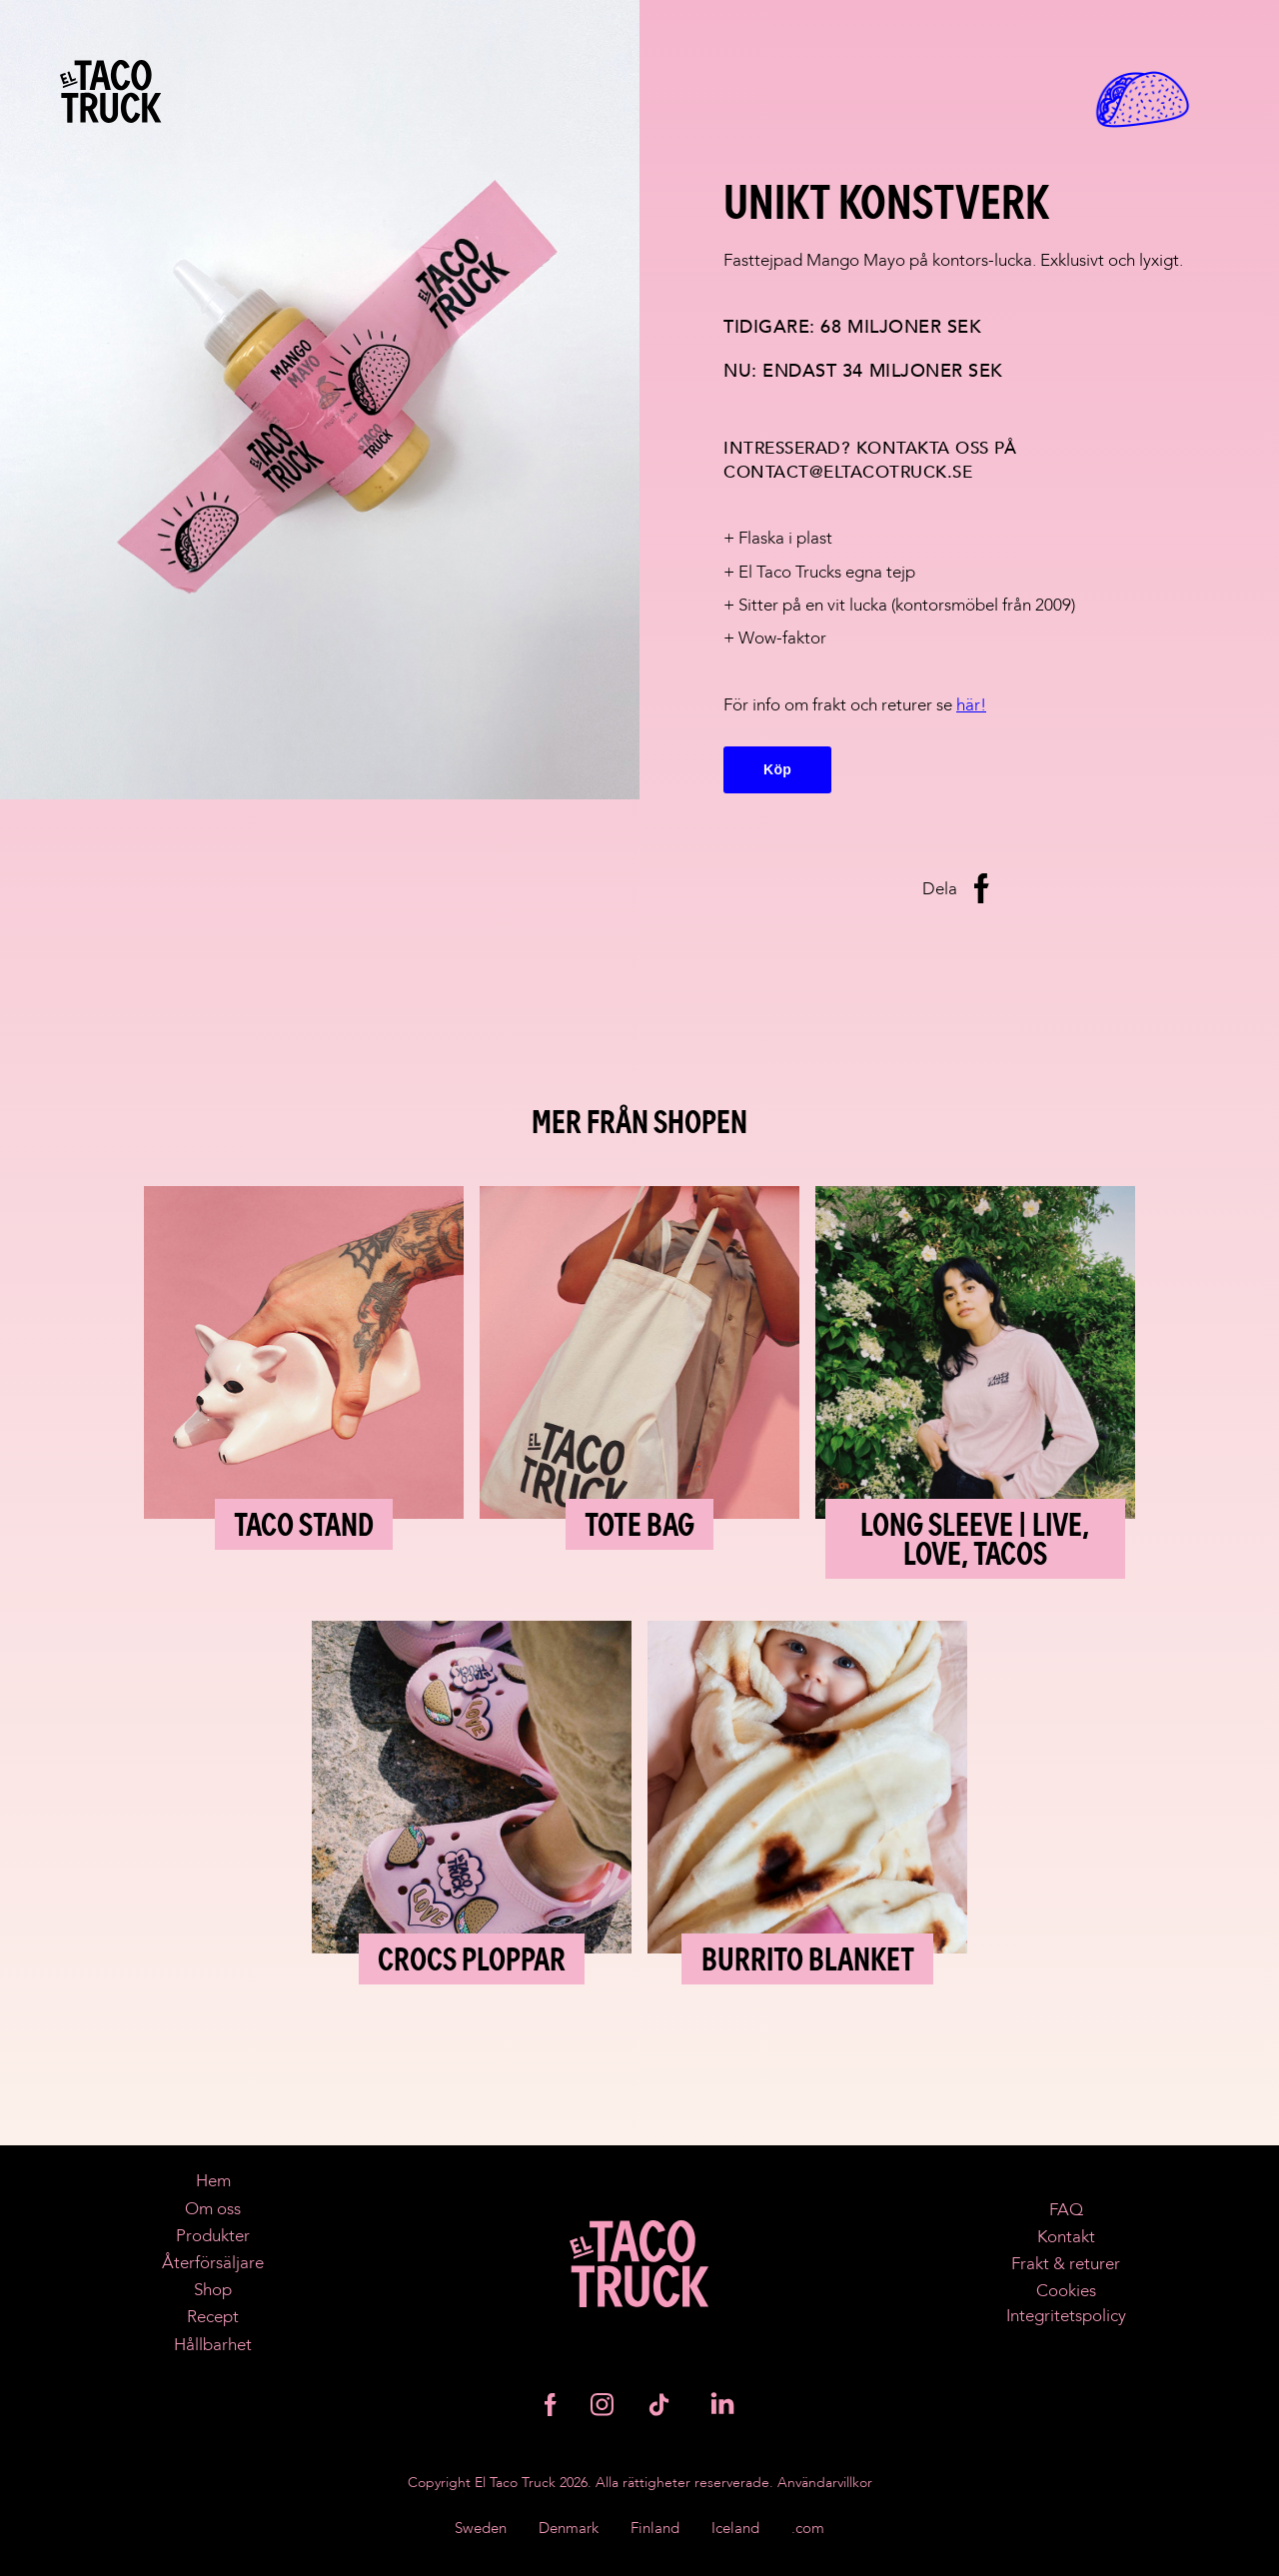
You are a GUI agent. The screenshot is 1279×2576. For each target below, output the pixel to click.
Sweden (481, 2528)
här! (971, 704)
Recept (213, 2316)
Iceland (735, 2528)
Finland (655, 2528)
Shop (213, 2289)
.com (807, 2528)
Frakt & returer (1065, 2263)
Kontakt (1066, 2236)
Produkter (213, 2235)
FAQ (1066, 2209)
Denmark (569, 2528)
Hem (213, 2180)
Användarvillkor (824, 2482)
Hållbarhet (213, 2344)
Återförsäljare (213, 2262)
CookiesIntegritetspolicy (1066, 2303)
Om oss (213, 2208)
